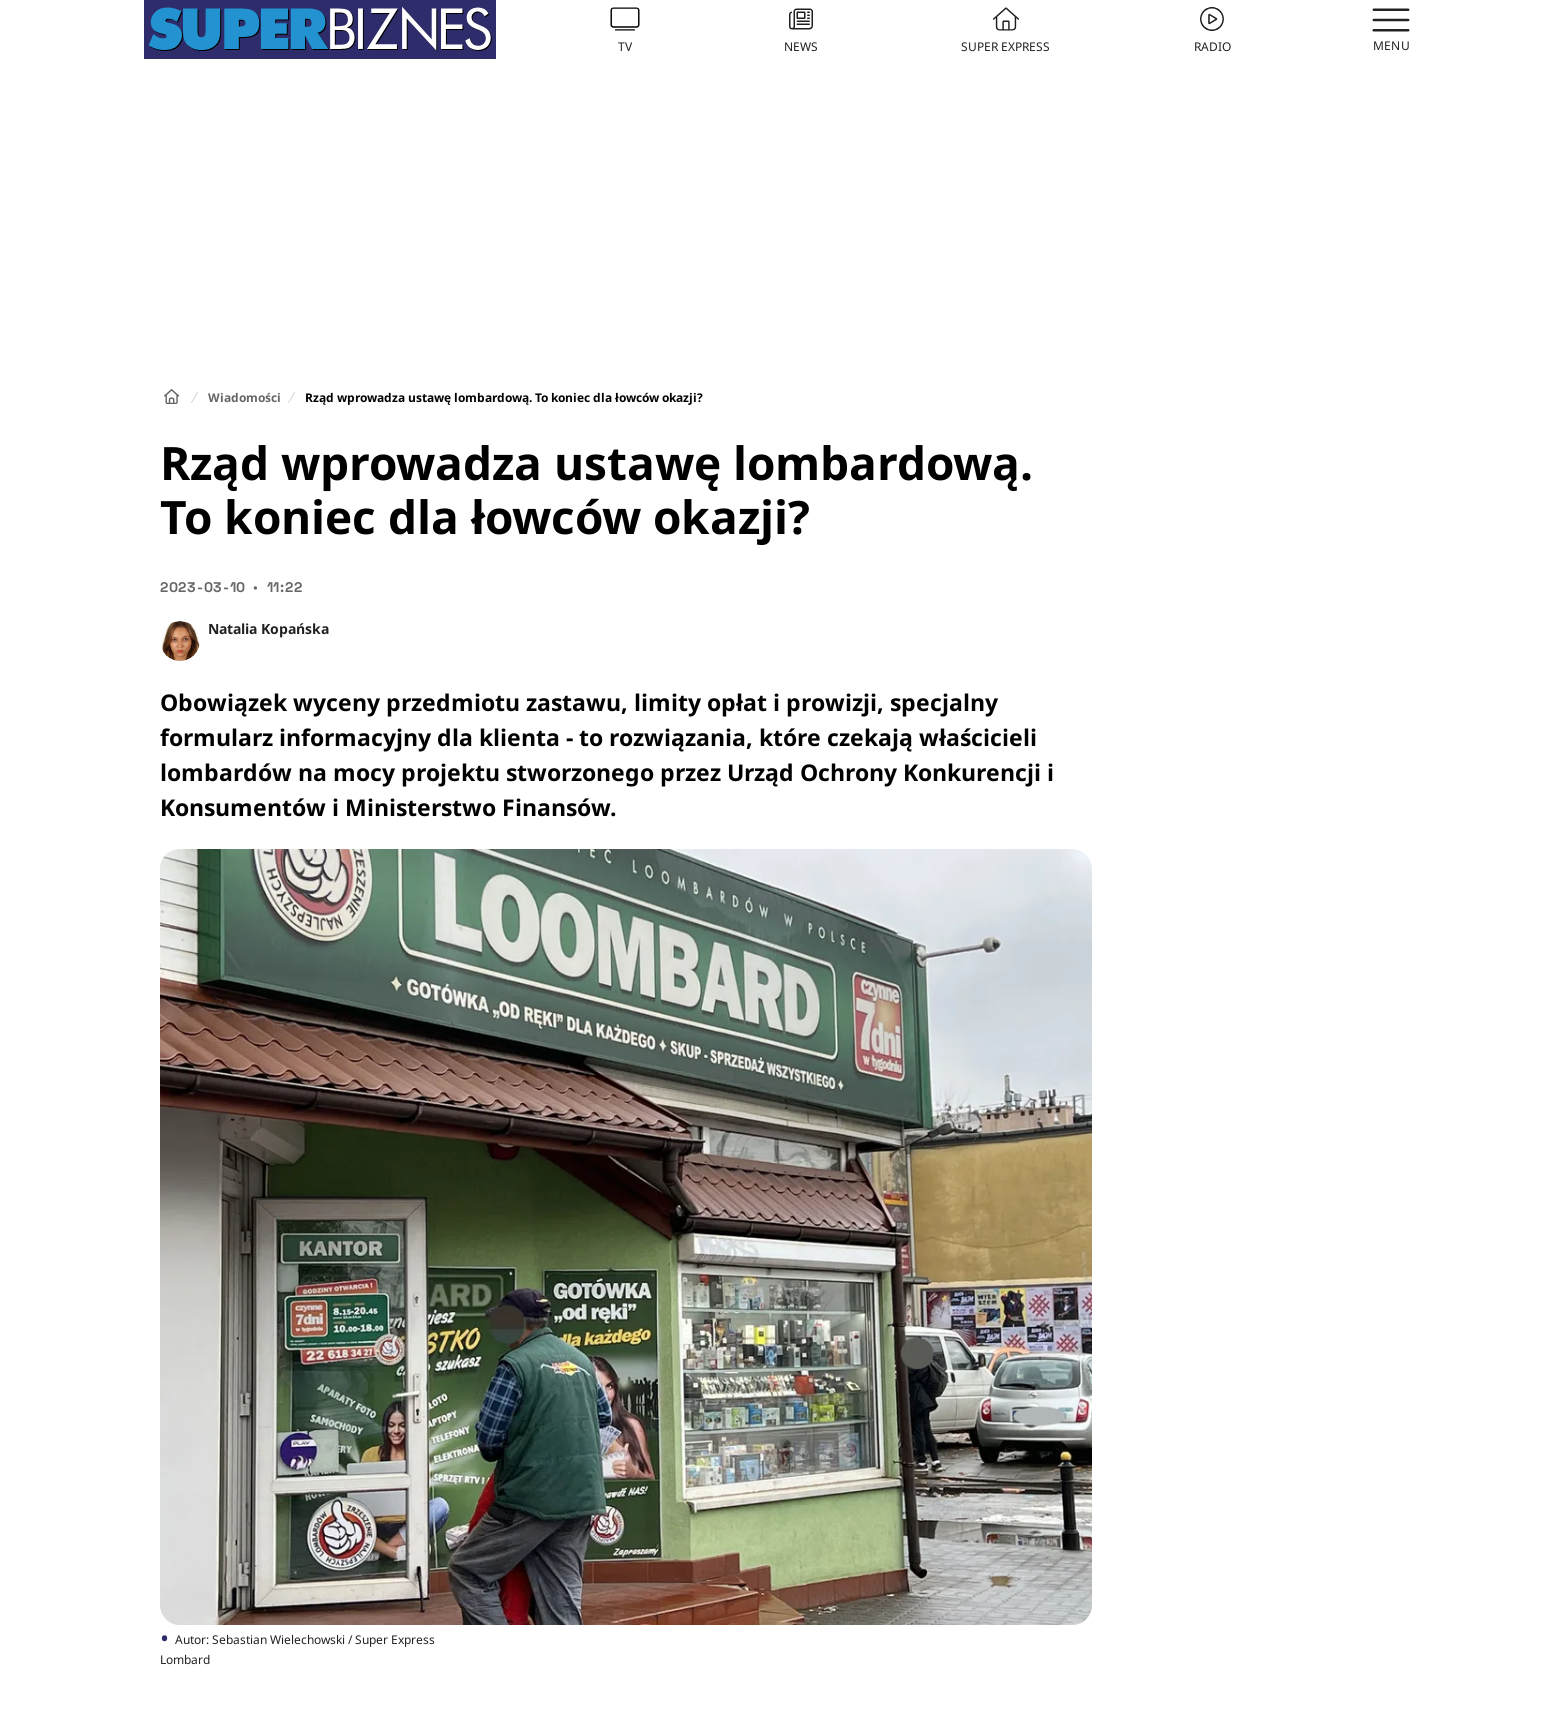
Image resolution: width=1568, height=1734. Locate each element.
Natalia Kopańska (268, 628)
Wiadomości (244, 397)
